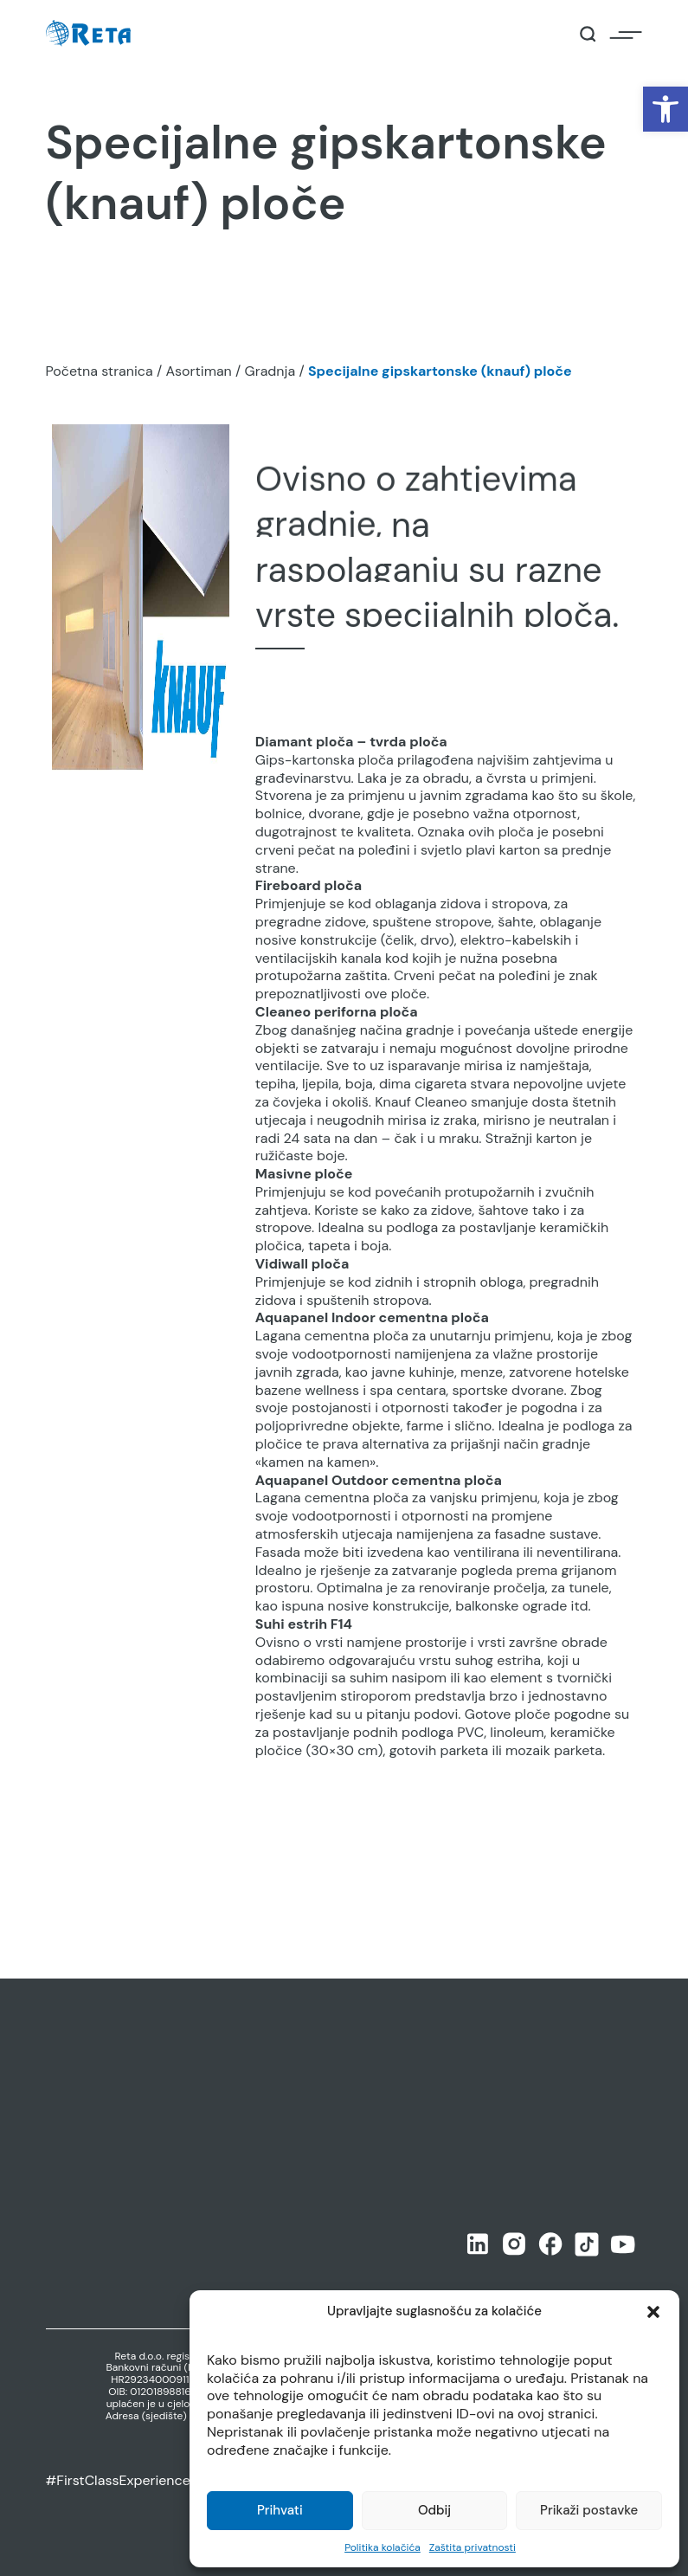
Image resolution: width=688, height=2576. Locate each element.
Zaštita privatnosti (472, 2547)
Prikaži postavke (589, 2510)
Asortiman (198, 371)
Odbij (434, 2510)
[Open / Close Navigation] (625, 33)
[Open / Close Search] (588, 34)
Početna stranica (99, 371)
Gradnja (270, 371)
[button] (665, 109)
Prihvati (280, 2510)
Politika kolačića (382, 2547)
